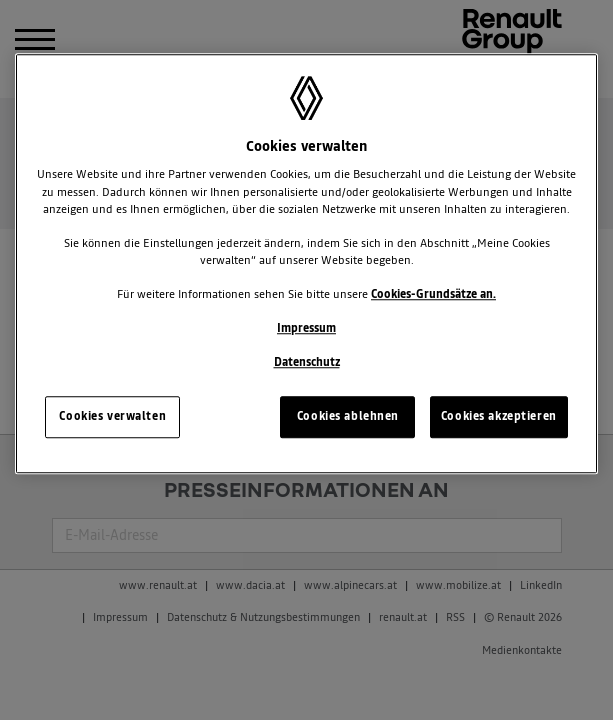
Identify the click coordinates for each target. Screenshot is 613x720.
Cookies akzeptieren (499, 416)
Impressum (306, 328)
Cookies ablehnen (348, 416)
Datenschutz (307, 362)
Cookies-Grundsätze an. (433, 294)
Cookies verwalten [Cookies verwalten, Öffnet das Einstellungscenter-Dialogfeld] (112, 416)
